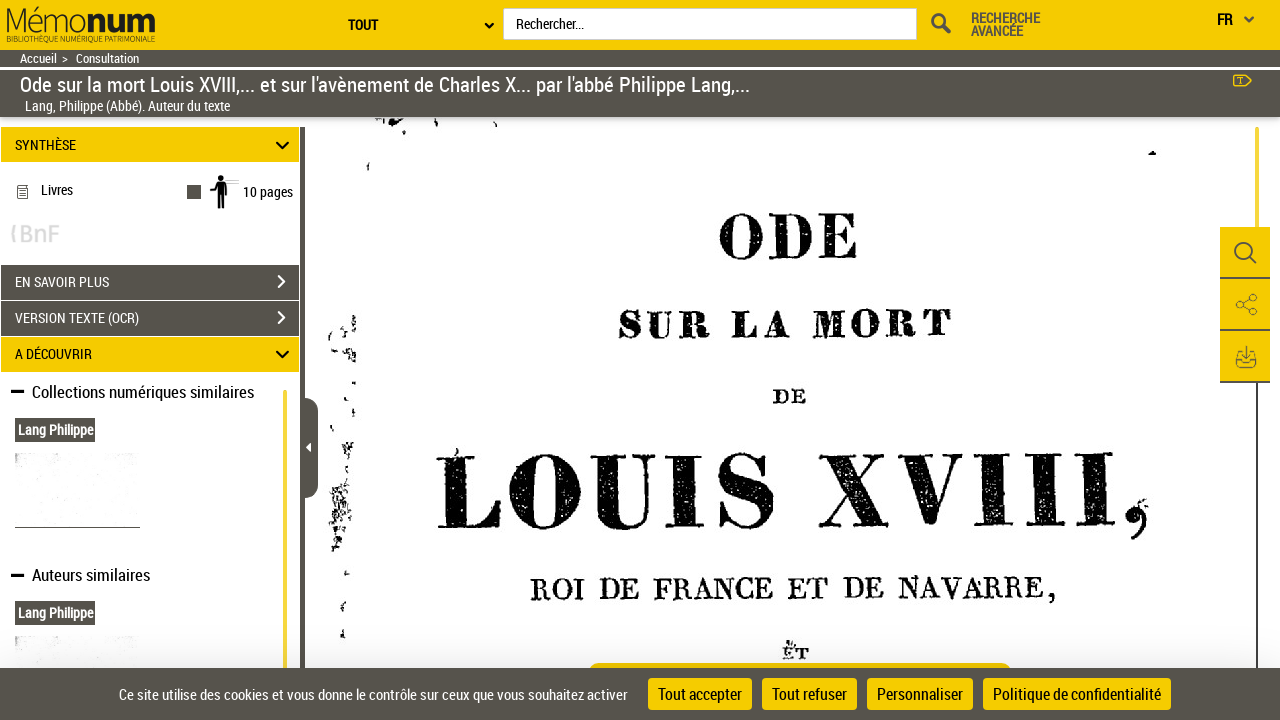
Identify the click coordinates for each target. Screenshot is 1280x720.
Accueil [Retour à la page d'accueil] (38, 58)
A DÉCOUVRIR (155, 354)
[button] (1245, 253)
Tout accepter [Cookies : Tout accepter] (700, 694)
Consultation (107, 58)
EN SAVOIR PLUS (157, 282)
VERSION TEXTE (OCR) (157, 318)
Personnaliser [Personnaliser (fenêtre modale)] (920, 694)
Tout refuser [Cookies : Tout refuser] (809, 694)
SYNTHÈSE (155, 144)
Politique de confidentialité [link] (1077, 694)
